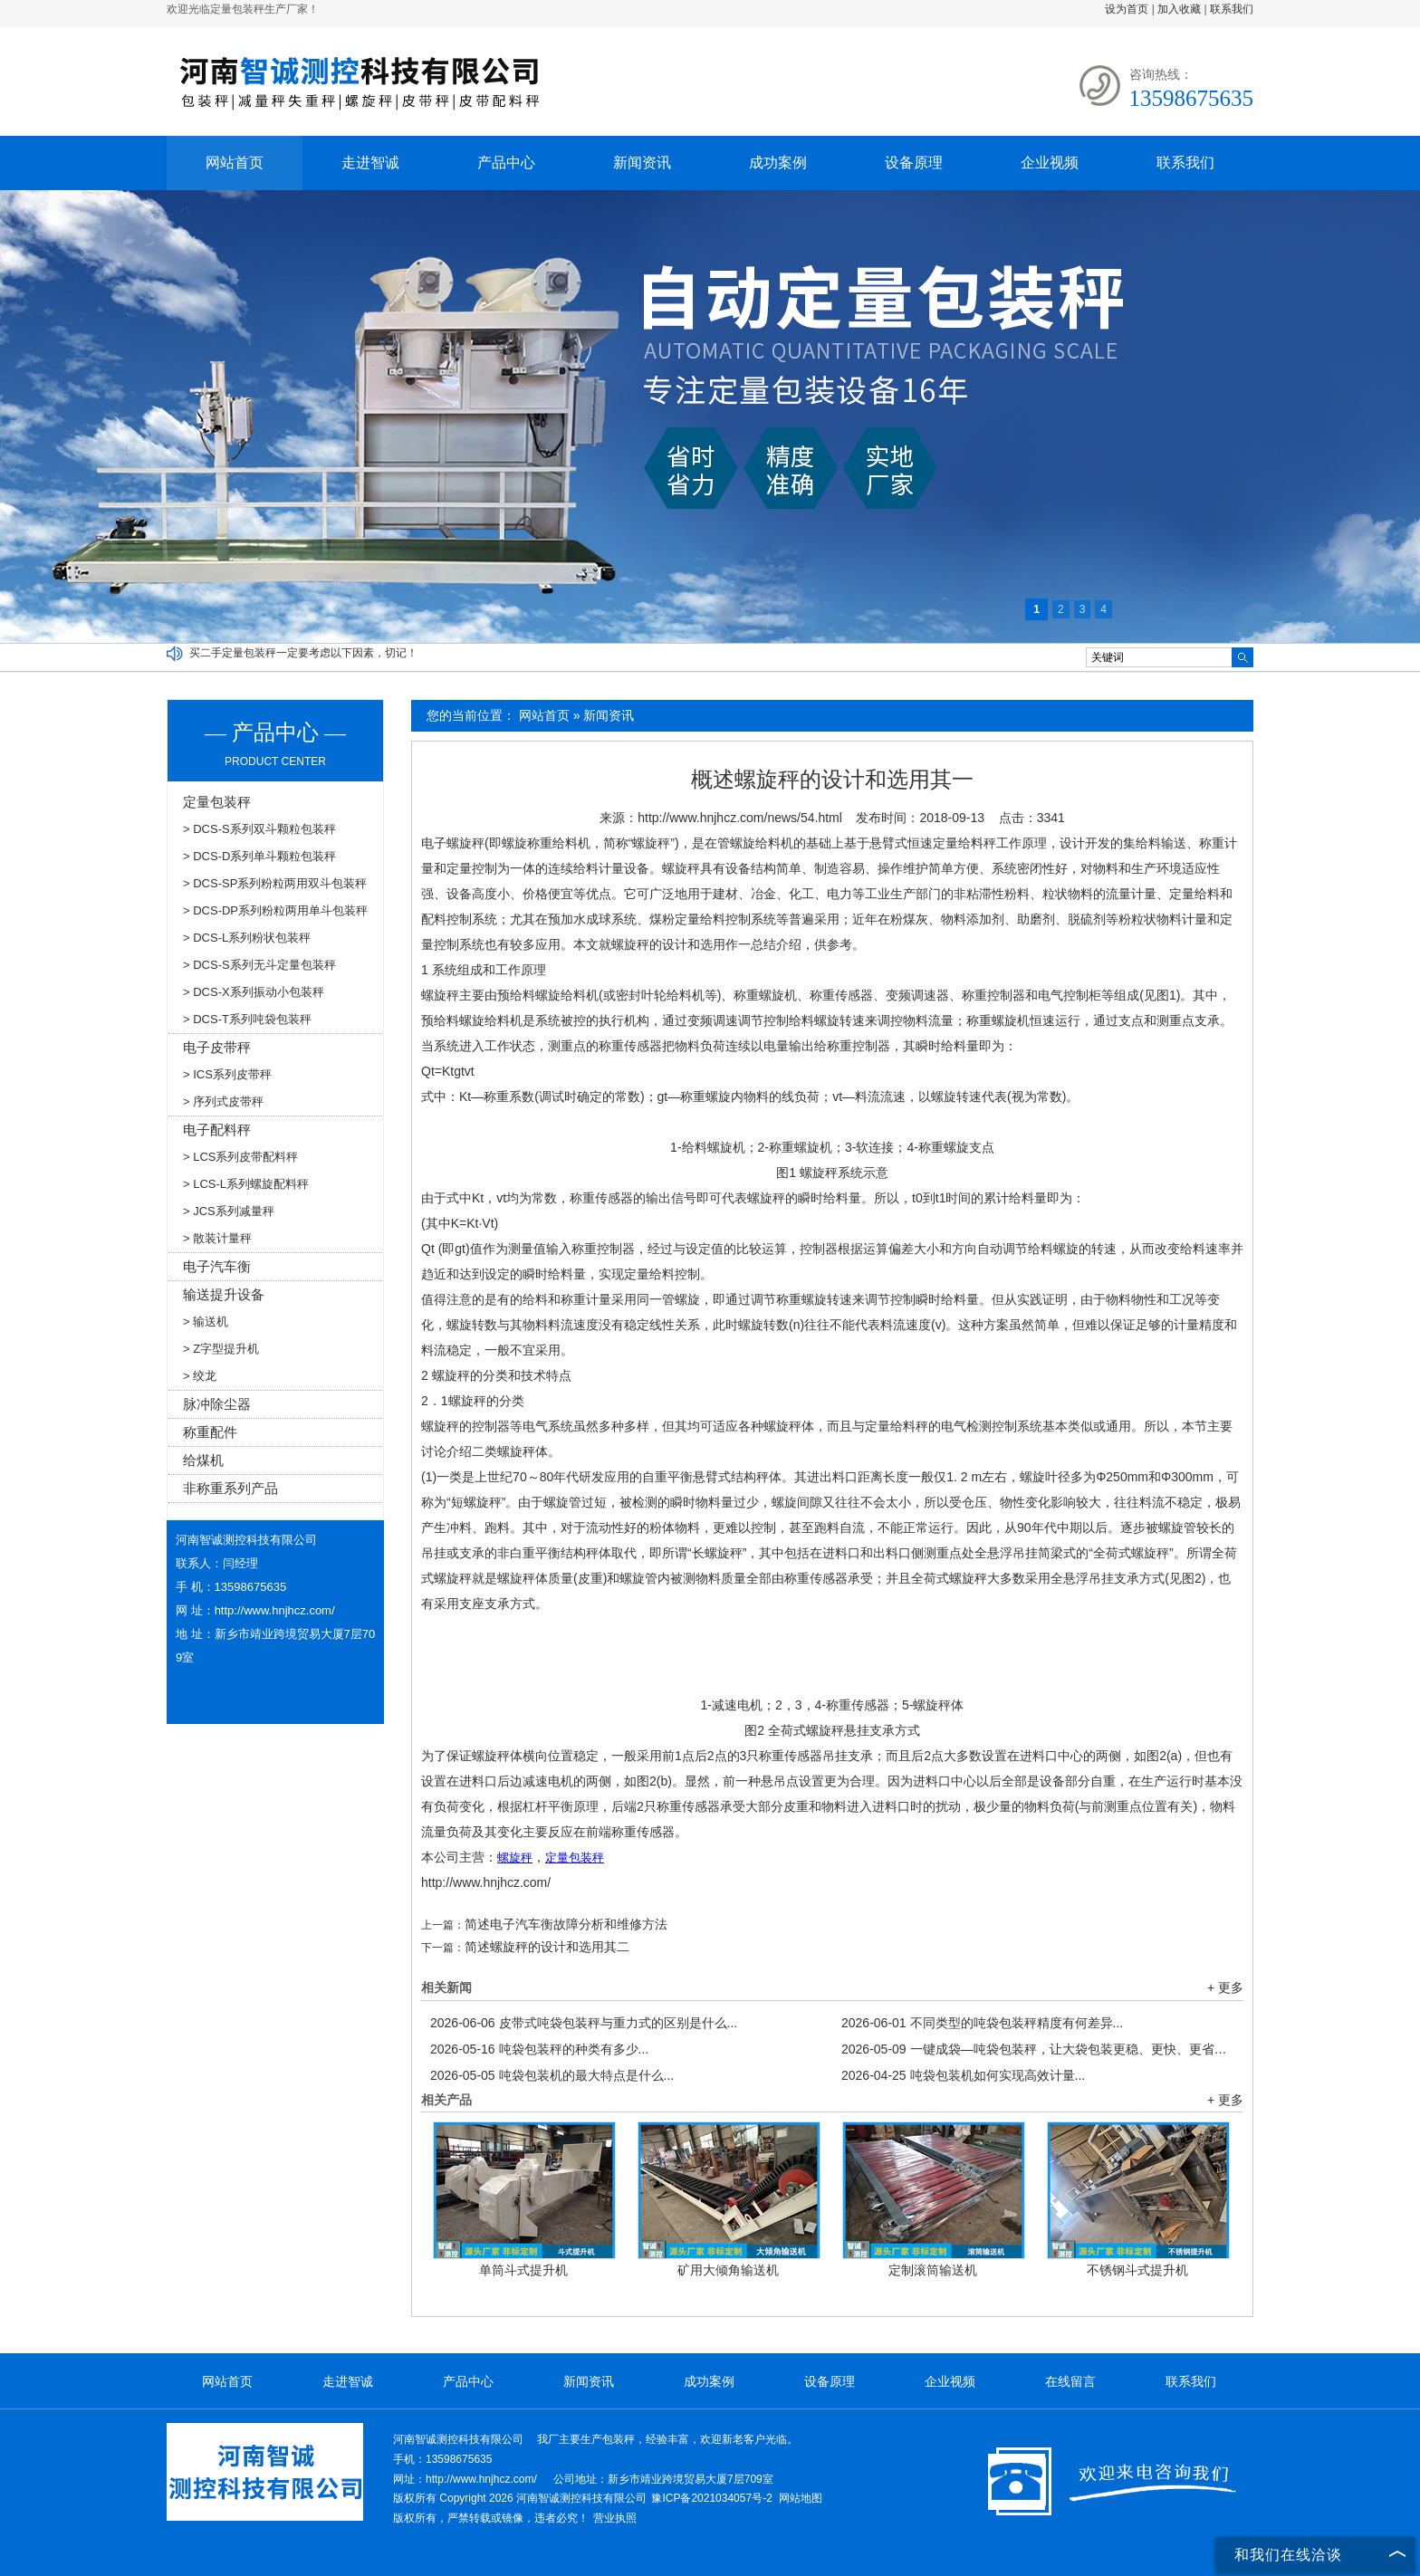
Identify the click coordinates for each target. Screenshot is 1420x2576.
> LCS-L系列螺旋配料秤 (246, 1184)
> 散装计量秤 (217, 1238)
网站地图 (800, 2498)
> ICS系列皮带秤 (227, 1074)
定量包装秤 (217, 801)
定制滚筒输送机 (932, 2270)
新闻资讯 (642, 162)
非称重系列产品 (230, 1488)
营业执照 (615, 2518)
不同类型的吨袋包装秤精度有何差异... (982, 2023)
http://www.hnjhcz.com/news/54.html (740, 817)
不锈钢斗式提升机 (1137, 2270)
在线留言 (1070, 2381)
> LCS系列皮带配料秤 (241, 1157)
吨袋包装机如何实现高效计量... (963, 2075)
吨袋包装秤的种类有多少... (539, 2049)
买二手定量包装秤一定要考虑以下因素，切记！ (303, 652)
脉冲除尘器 (217, 1404)
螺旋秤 (651, 843)
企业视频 (1050, 162)
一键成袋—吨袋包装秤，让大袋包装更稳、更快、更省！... (1037, 2049)
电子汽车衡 (217, 1266)
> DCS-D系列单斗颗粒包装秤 (259, 856)
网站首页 (235, 162)
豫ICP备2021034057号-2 (711, 2498)
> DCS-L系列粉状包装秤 (247, 937)
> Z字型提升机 (221, 1348)
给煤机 (203, 1460)
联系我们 (1231, 9)
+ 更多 (1225, 1987)
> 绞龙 (199, 1376)
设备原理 (914, 162)
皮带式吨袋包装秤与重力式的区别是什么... (583, 2023)
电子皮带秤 (217, 1047)
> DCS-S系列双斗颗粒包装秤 (259, 829)
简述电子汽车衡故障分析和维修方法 (566, 1924)
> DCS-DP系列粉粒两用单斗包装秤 (275, 910)
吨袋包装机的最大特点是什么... (552, 2075)
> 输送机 (205, 1321)
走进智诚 (370, 162)
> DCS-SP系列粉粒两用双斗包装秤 (275, 883)
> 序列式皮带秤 (223, 1101)
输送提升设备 (223, 1294)
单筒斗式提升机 (523, 2270)
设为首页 (1126, 9)
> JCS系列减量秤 (228, 1211)
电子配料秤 (217, 1129)
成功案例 (778, 162)
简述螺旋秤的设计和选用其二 (547, 1946)
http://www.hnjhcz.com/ (486, 1882)
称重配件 (210, 1432)
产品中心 (506, 162)
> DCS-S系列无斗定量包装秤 (259, 965)
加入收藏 (1179, 9)
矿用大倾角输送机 (728, 2270)
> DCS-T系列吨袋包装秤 (247, 1019)
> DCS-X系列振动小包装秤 (253, 992)
